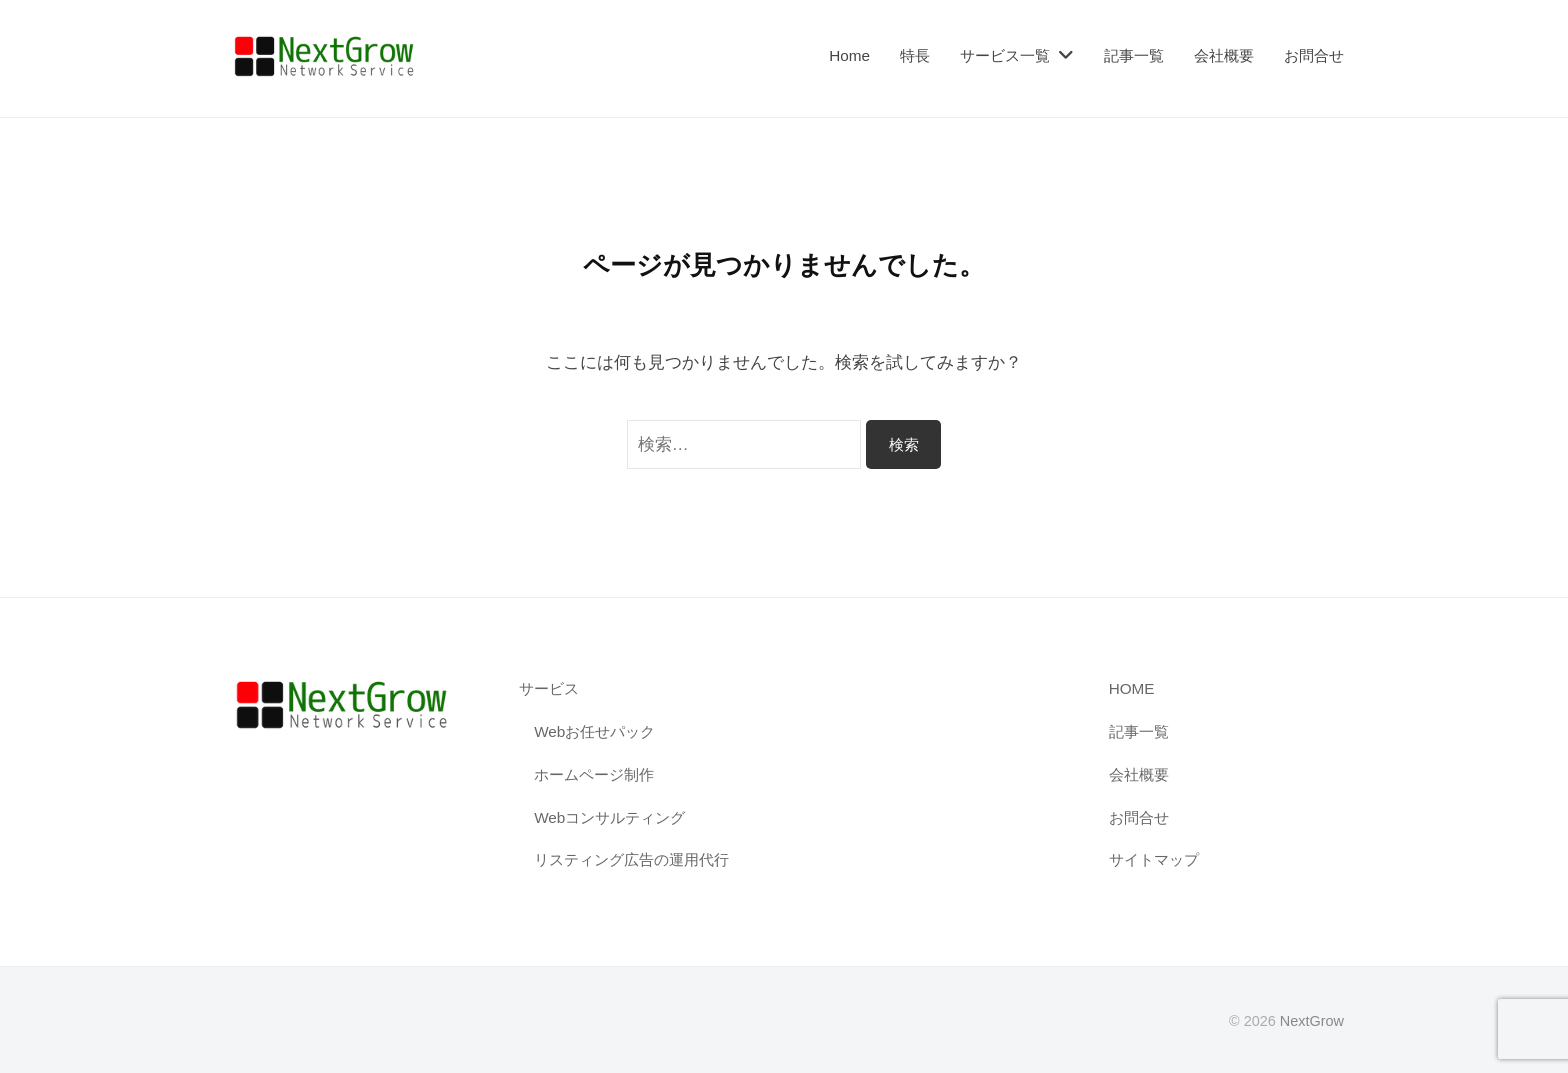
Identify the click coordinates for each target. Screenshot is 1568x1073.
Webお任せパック (594, 731)
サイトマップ (1154, 859)
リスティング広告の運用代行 (631, 859)
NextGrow (1312, 1021)
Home (849, 55)
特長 (915, 55)
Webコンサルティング (609, 817)
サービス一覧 (1005, 55)
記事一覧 (1134, 55)
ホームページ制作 (594, 774)
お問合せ (1314, 55)
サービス (549, 688)
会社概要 (1224, 55)
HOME (1132, 688)
